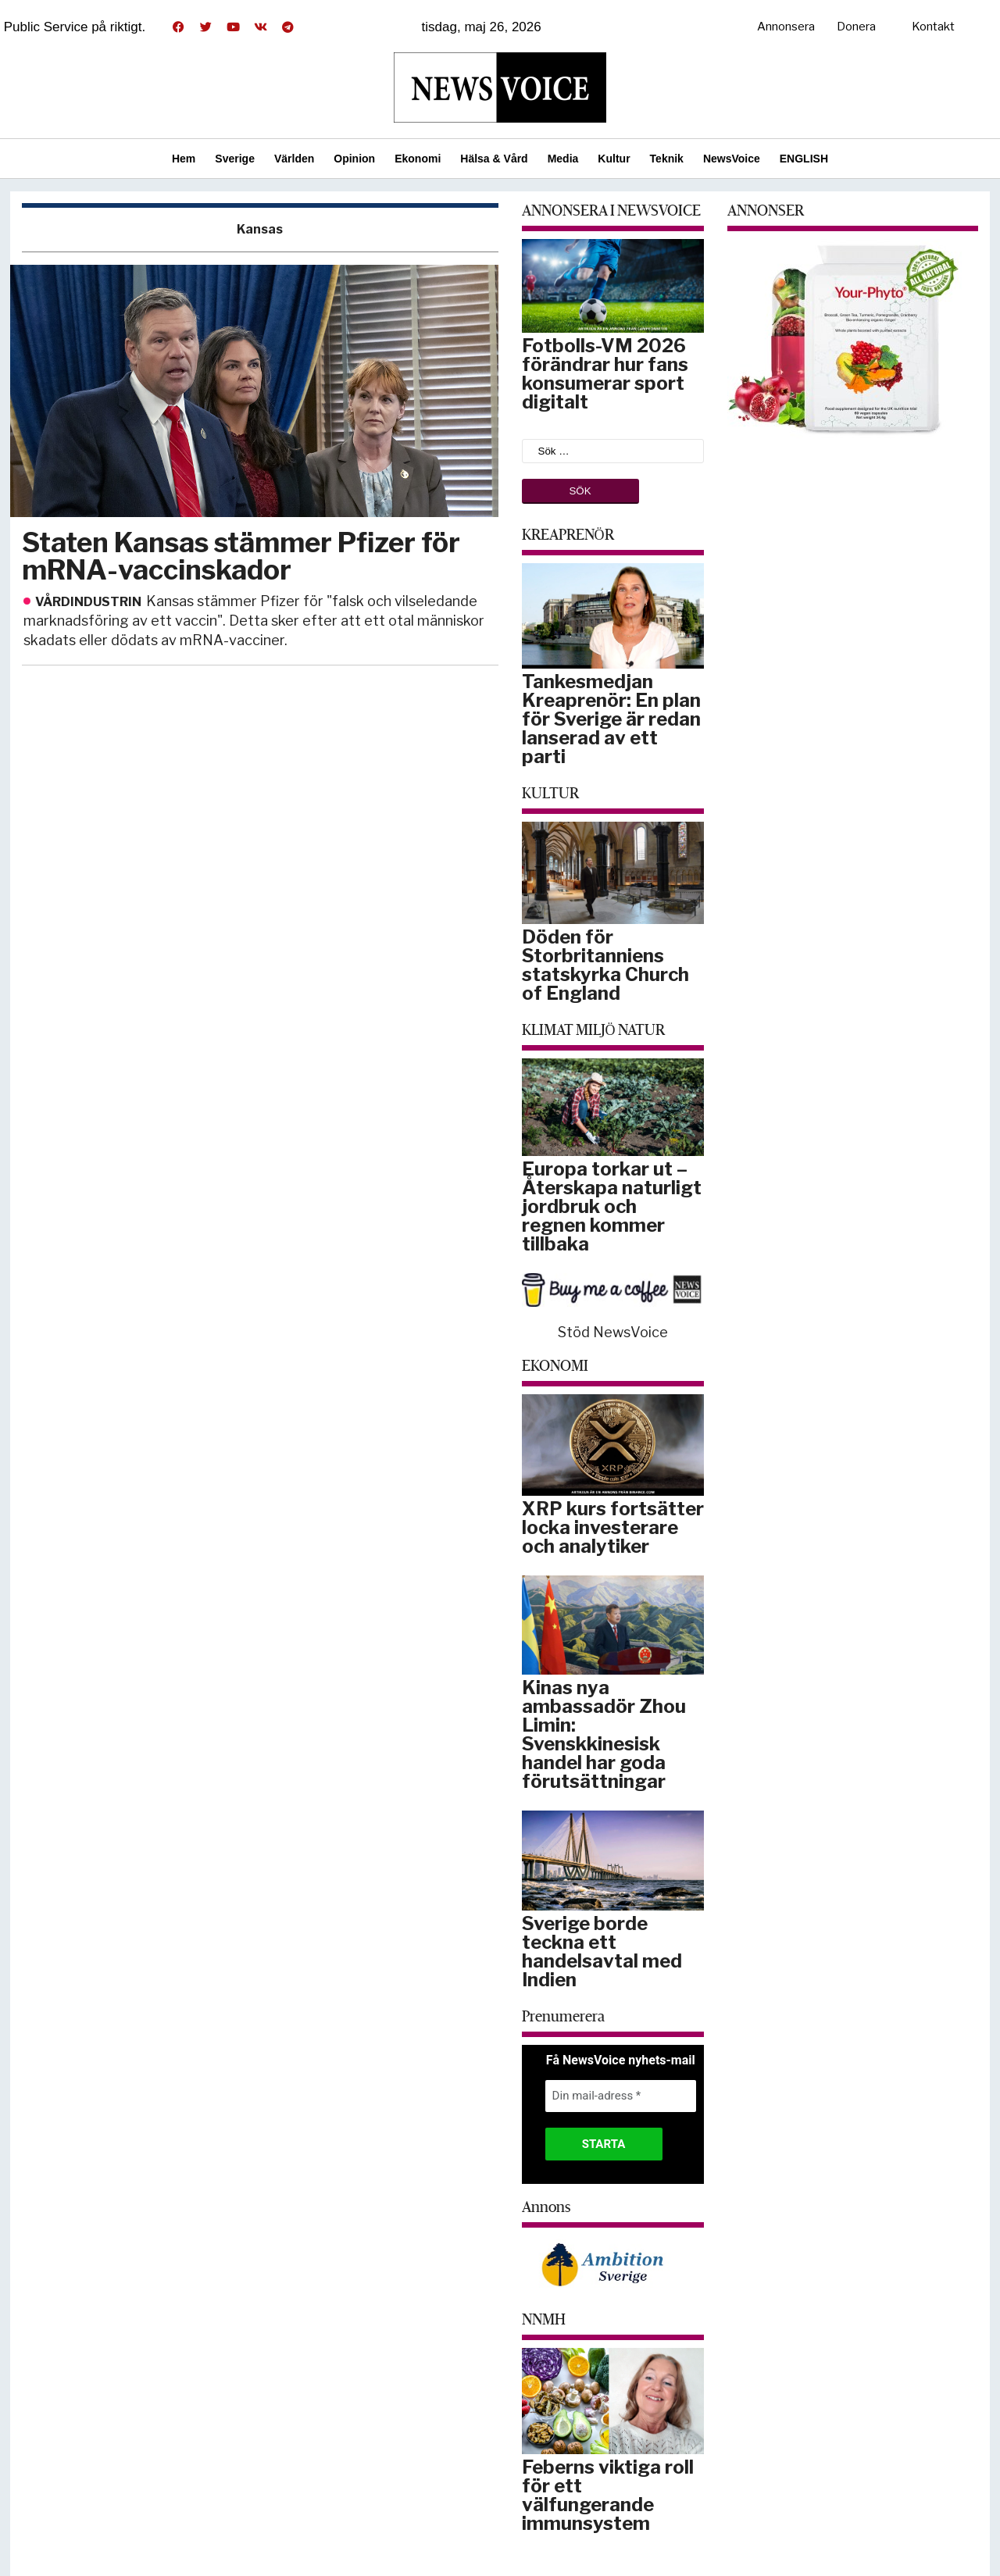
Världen (294, 158)
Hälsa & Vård (493, 158)
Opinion (354, 158)
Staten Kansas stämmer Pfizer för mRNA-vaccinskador (241, 556)
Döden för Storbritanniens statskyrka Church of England (605, 965)
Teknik (667, 158)
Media (563, 158)
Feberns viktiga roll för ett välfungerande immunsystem (608, 2495)
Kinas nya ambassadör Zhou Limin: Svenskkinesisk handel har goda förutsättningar (604, 1734)
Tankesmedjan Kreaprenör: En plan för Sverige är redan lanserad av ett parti (611, 719)
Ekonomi (418, 158)
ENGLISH (804, 158)
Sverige (235, 158)
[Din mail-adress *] (620, 2096)
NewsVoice (731, 158)
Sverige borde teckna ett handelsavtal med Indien (602, 1951)
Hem (183, 158)
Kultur (614, 158)
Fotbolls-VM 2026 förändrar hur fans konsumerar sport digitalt (605, 373)
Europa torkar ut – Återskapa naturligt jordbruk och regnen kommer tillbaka (612, 1206)
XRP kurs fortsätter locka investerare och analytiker (613, 1527)
